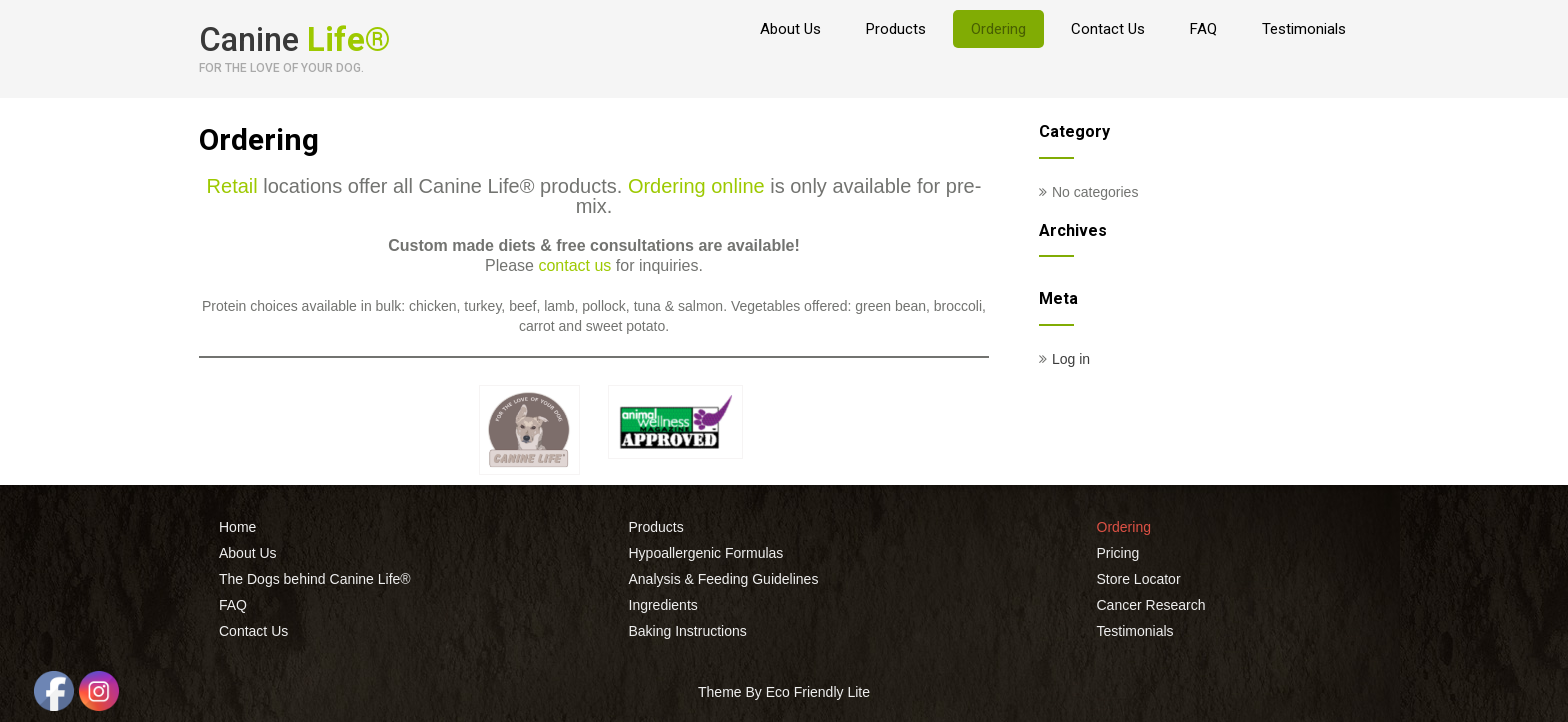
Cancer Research (1151, 605)
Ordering (998, 29)
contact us (574, 265)
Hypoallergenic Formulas (706, 553)
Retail (232, 186)
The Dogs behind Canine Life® (315, 579)
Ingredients (663, 605)
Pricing (1118, 553)
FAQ (1203, 29)
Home (237, 527)
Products (896, 29)
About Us (790, 29)
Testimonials (1304, 29)
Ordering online (696, 186)
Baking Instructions (688, 631)
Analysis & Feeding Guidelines (724, 579)
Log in (1071, 359)
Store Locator (1139, 579)
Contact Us (1108, 29)
